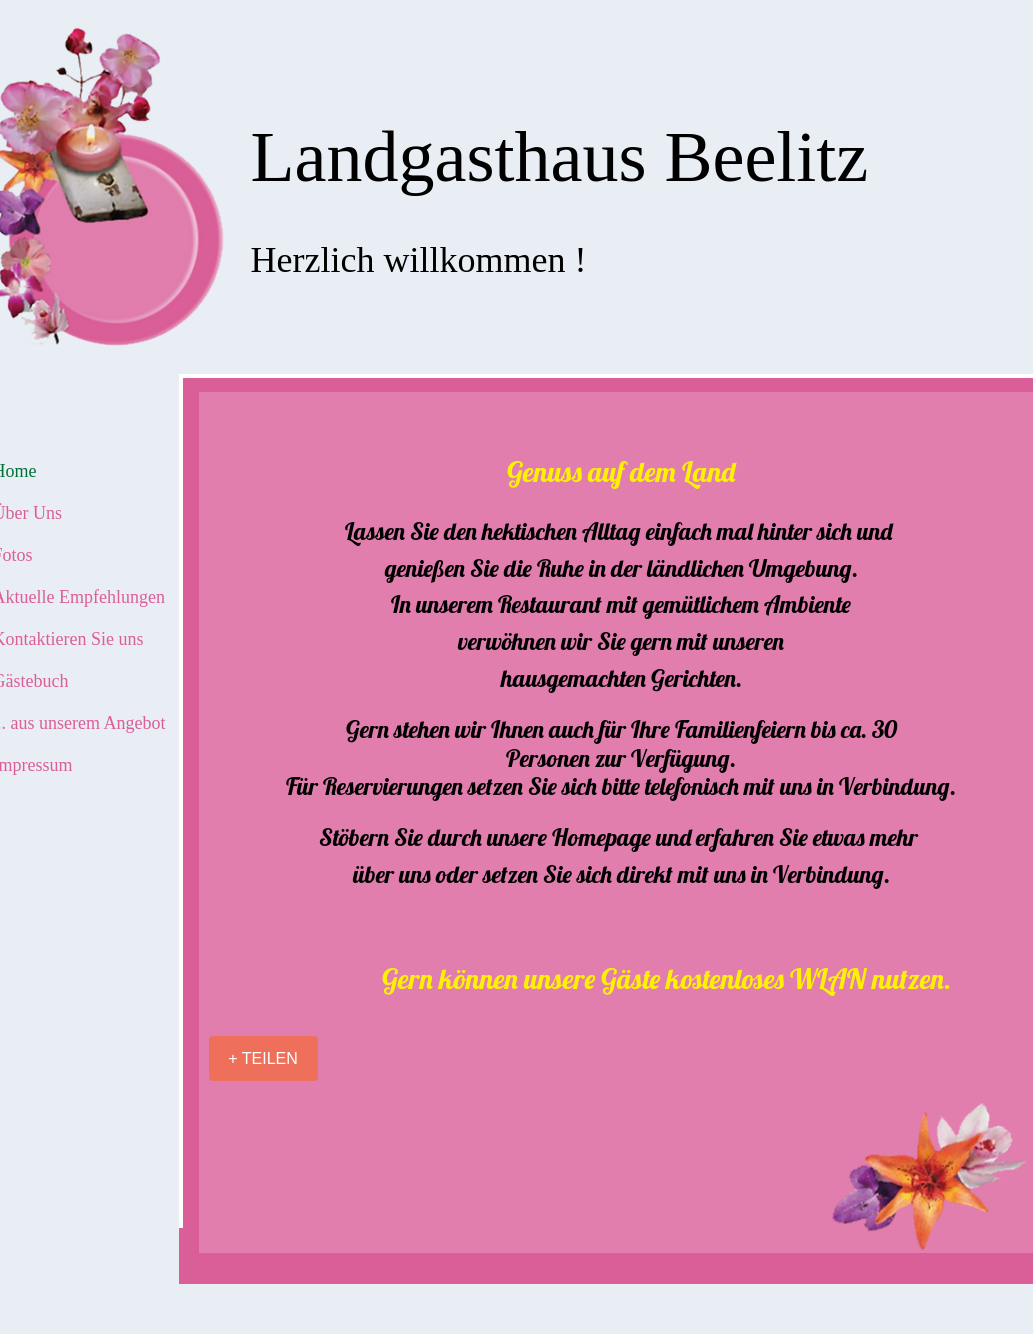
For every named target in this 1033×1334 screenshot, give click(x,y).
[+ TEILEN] (263, 1058)
